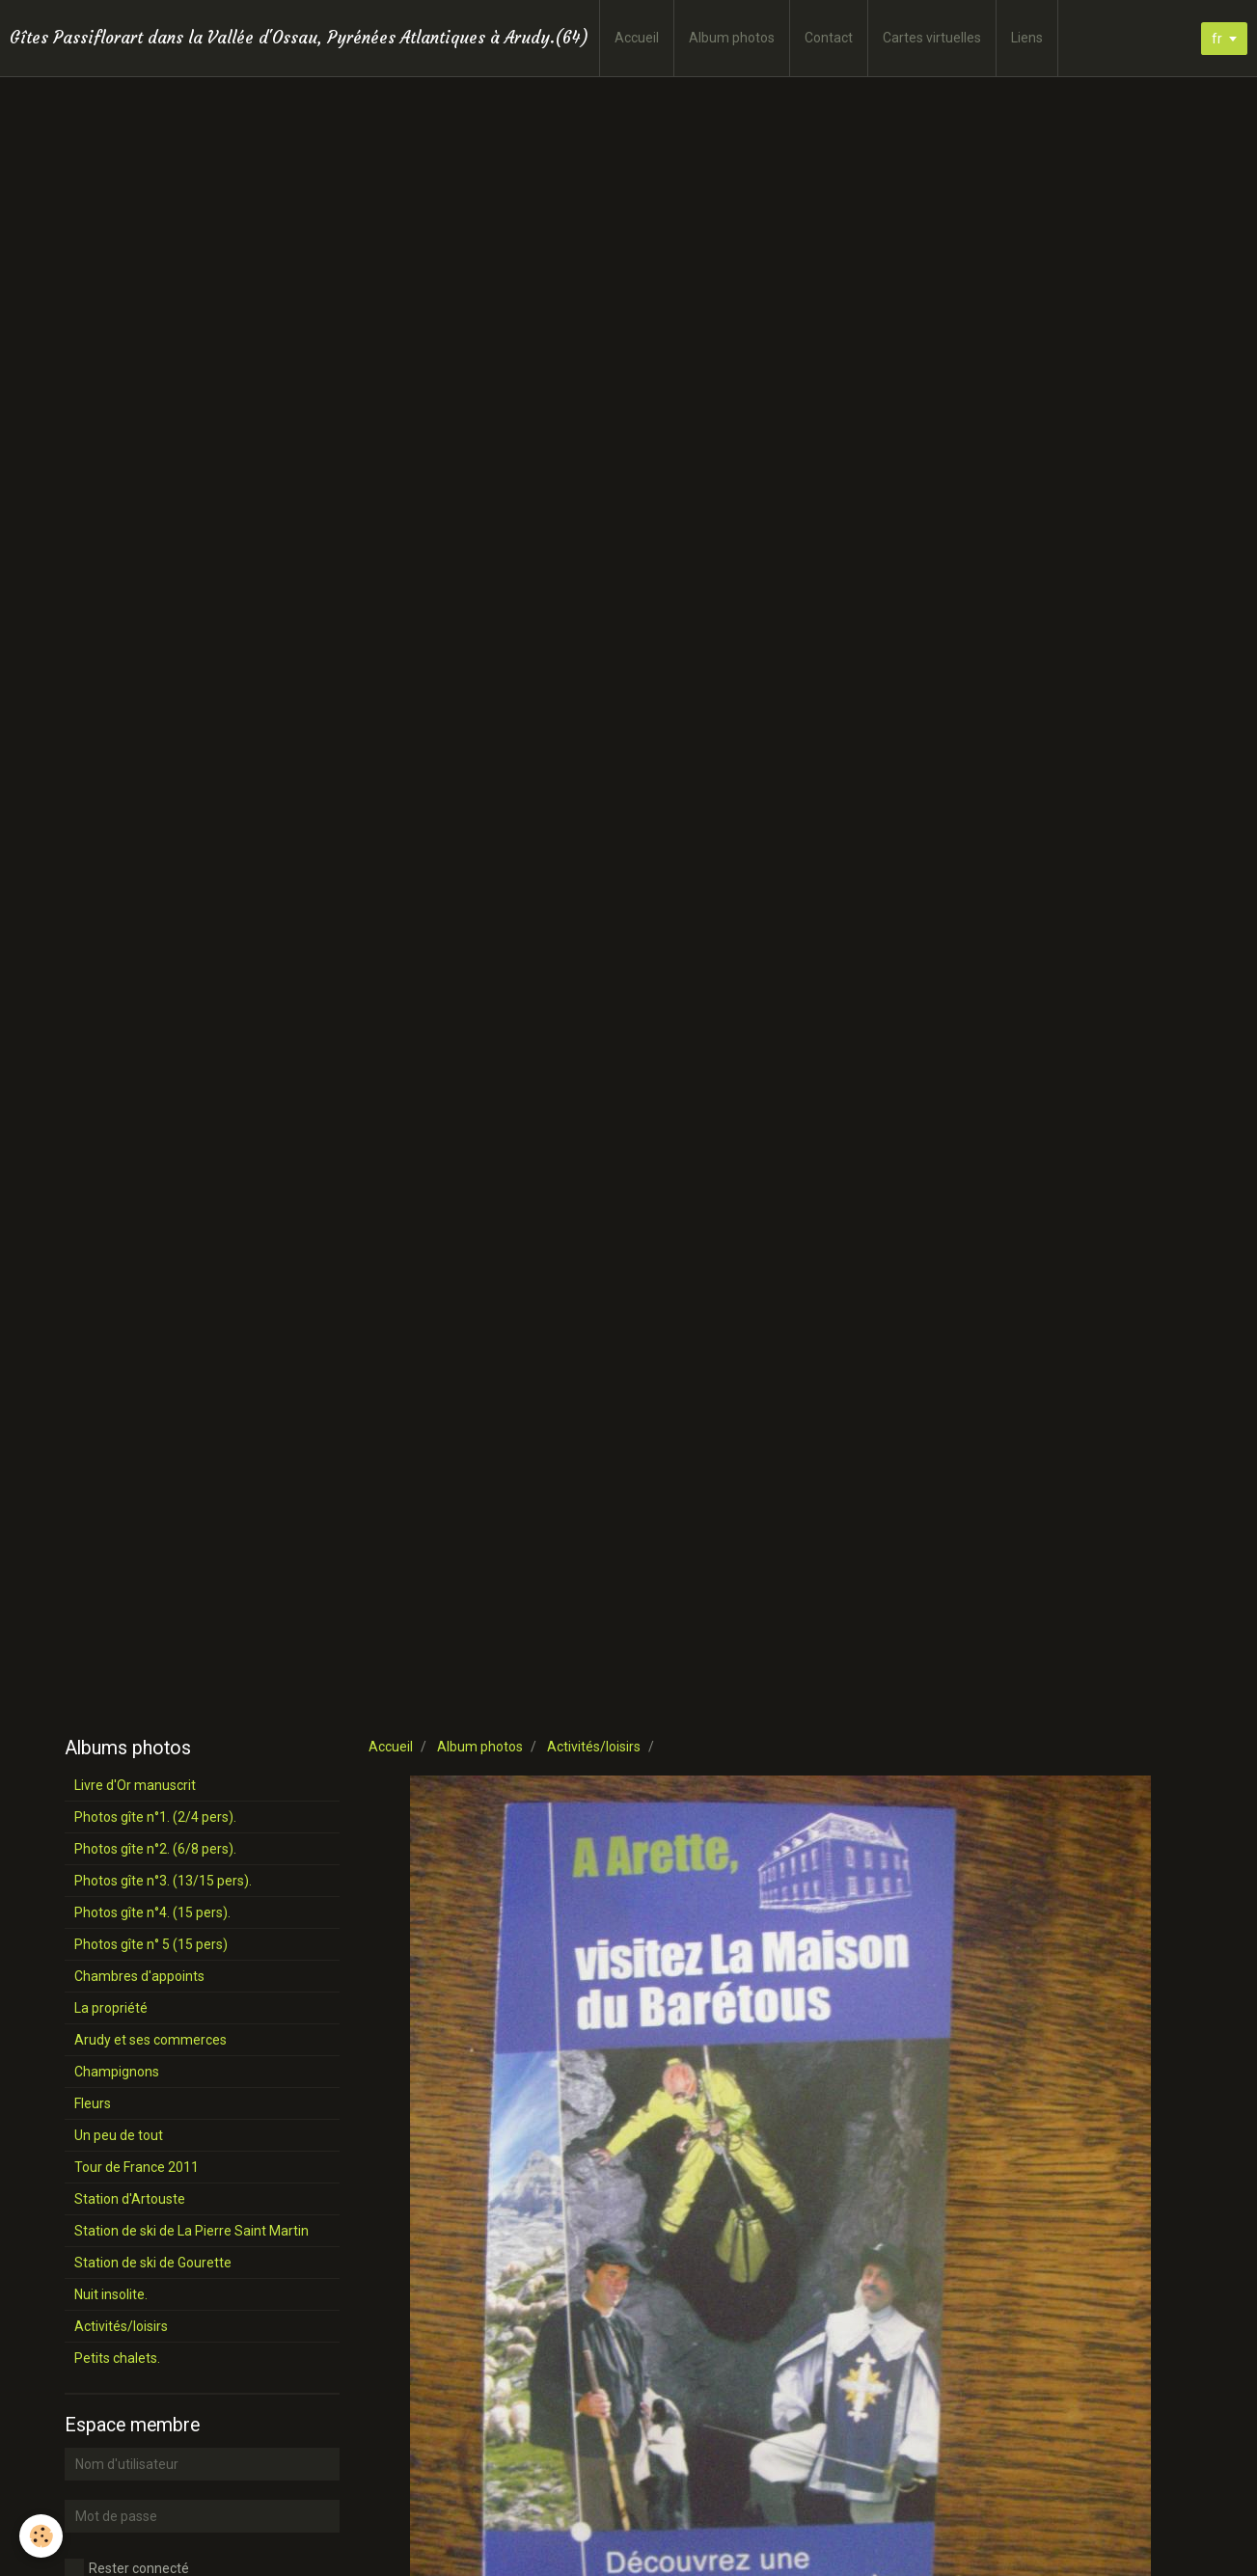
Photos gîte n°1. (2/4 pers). (155, 1817)
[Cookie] (41, 2536)
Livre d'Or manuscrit (135, 1785)
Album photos (732, 37)
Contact (829, 37)
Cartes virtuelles (932, 37)
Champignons (116, 2071)
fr (1217, 38)
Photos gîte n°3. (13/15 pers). (163, 1880)
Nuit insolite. (111, 2294)
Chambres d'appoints (139, 1976)
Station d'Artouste (129, 2199)
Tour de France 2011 (136, 2167)
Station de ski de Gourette (153, 2262)
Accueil (637, 37)
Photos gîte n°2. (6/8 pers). (155, 1849)
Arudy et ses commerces (150, 2039)
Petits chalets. (117, 2358)
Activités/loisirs (594, 1746)
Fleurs (92, 2103)
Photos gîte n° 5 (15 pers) (151, 1944)
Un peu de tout (118, 2135)
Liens (1027, 37)
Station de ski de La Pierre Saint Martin (191, 2230)
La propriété (111, 2008)
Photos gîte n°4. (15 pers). (152, 1912)
